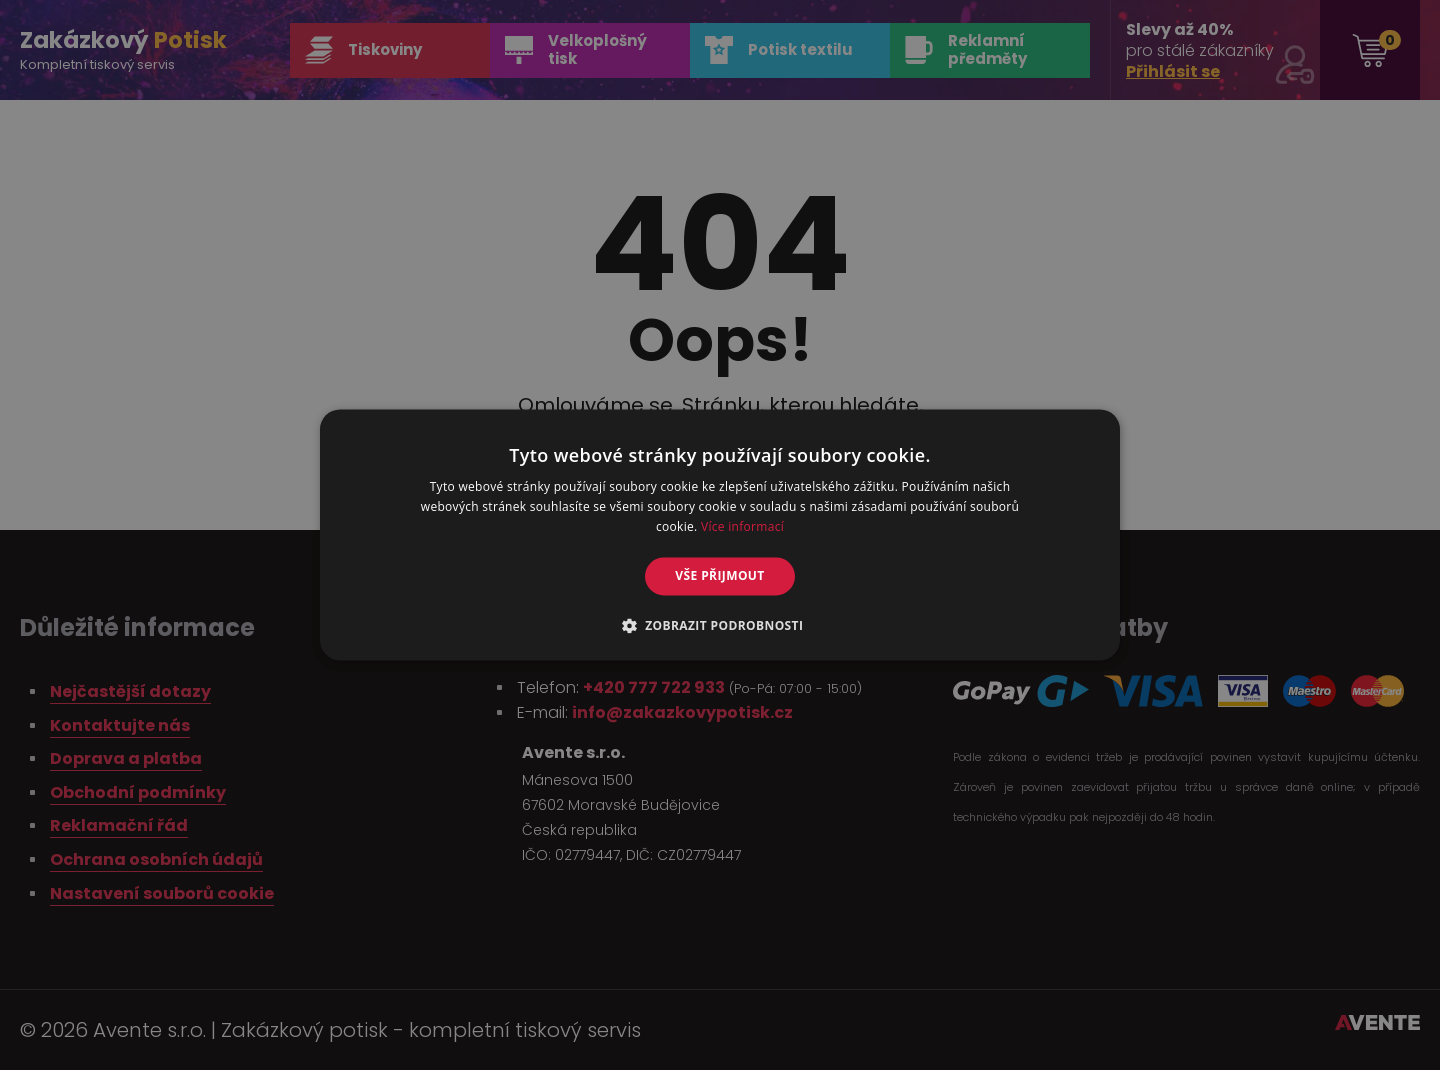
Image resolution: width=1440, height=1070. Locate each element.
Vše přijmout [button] (719, 575)
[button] (720, 626)
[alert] (720, 535)
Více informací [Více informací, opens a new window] (742, 526)
